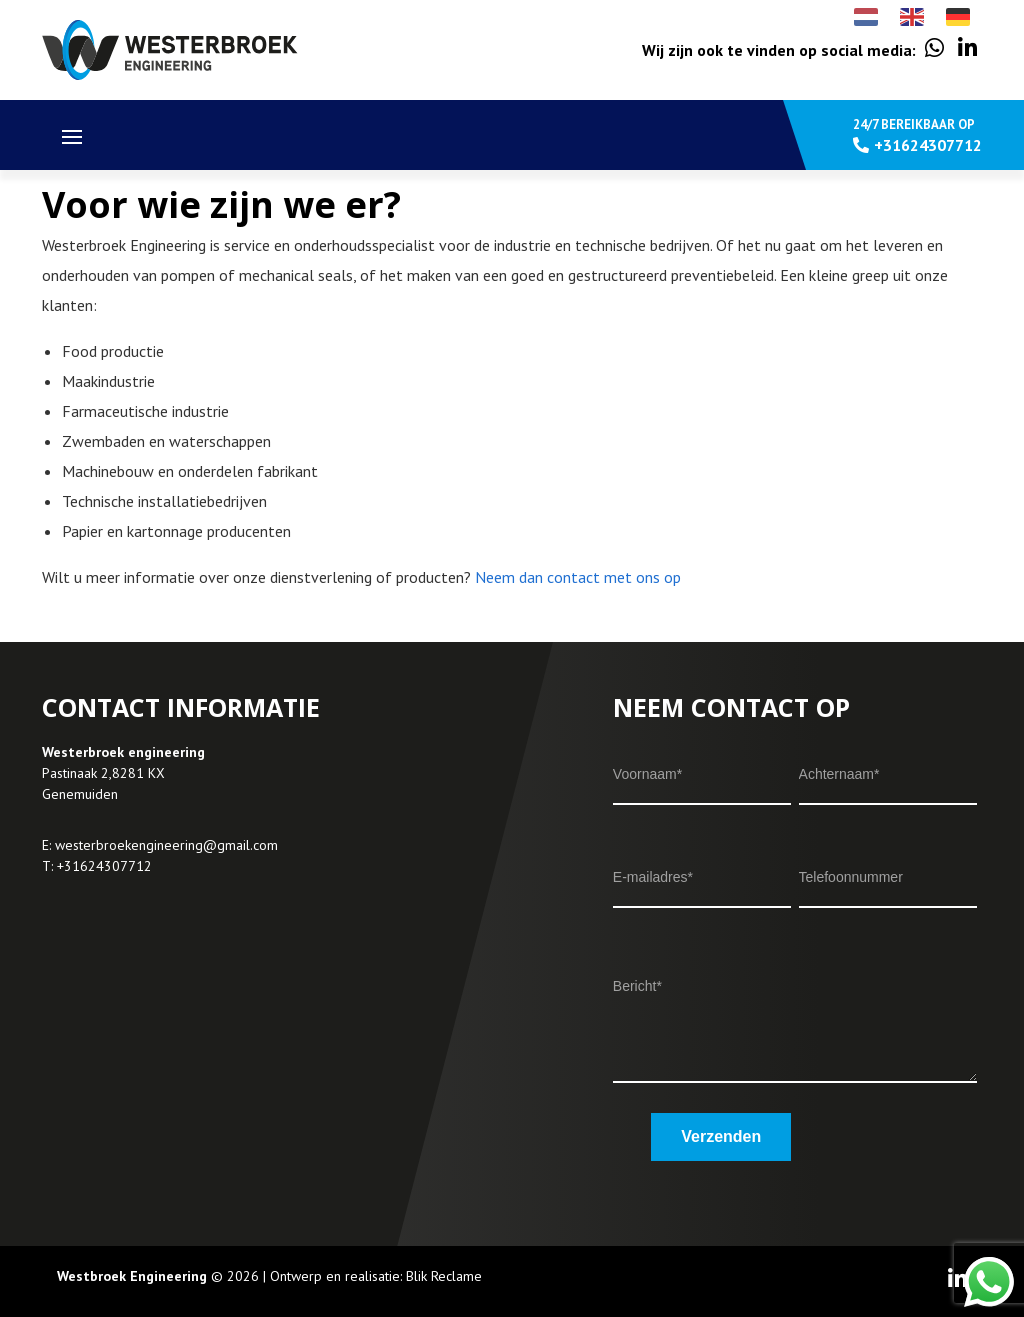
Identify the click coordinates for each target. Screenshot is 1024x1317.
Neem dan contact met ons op (578, 577)
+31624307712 (104, 866)
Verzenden (721, 1136)
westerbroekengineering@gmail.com (166, 845)
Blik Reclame (444, 1276)
